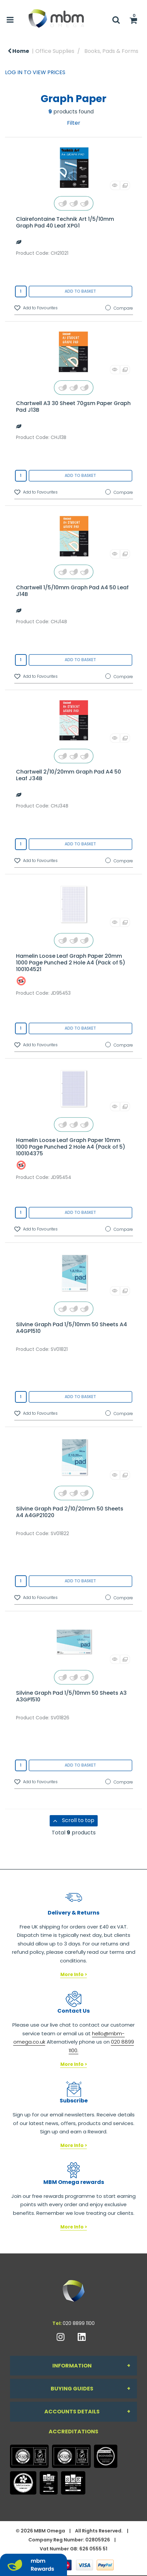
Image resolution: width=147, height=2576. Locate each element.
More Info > (73, 1974)
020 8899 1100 (79, 2323)
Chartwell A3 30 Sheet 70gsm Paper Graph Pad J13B (73, 406)
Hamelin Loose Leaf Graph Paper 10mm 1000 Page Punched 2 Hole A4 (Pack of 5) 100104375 (70, 1146)
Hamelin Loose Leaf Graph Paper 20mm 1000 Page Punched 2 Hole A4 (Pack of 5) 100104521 (70, 962)
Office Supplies (54, 51)
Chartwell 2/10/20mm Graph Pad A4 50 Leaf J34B (68, 775)
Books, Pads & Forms (111, 51)
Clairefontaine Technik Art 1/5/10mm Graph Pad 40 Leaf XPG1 (65, 222)
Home (18, 51)
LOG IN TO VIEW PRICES (35, 72)
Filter (73, 123)
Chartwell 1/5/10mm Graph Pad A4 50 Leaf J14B (72, 591)
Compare (119, 308)
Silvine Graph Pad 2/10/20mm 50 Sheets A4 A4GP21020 (69, 1512)
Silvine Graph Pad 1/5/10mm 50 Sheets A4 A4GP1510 (71, 1328)
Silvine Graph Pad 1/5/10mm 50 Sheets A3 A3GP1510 (71, 1696)
